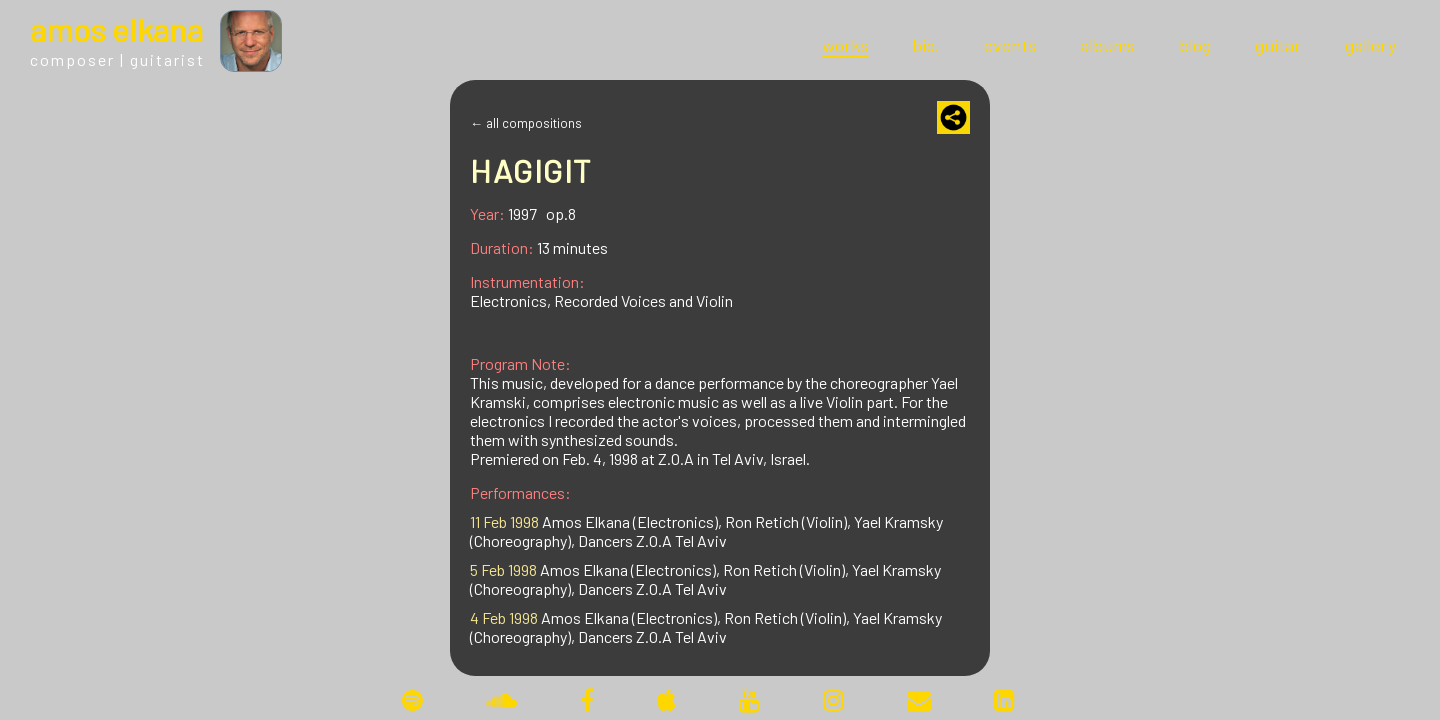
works (845, 45)
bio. (926, 45)
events (1010, 45)
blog (1195, 45)
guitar (1278, 45)
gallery (1370, 45)
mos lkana (116, 29)
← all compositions (526, 123)
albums (1107, 45)
